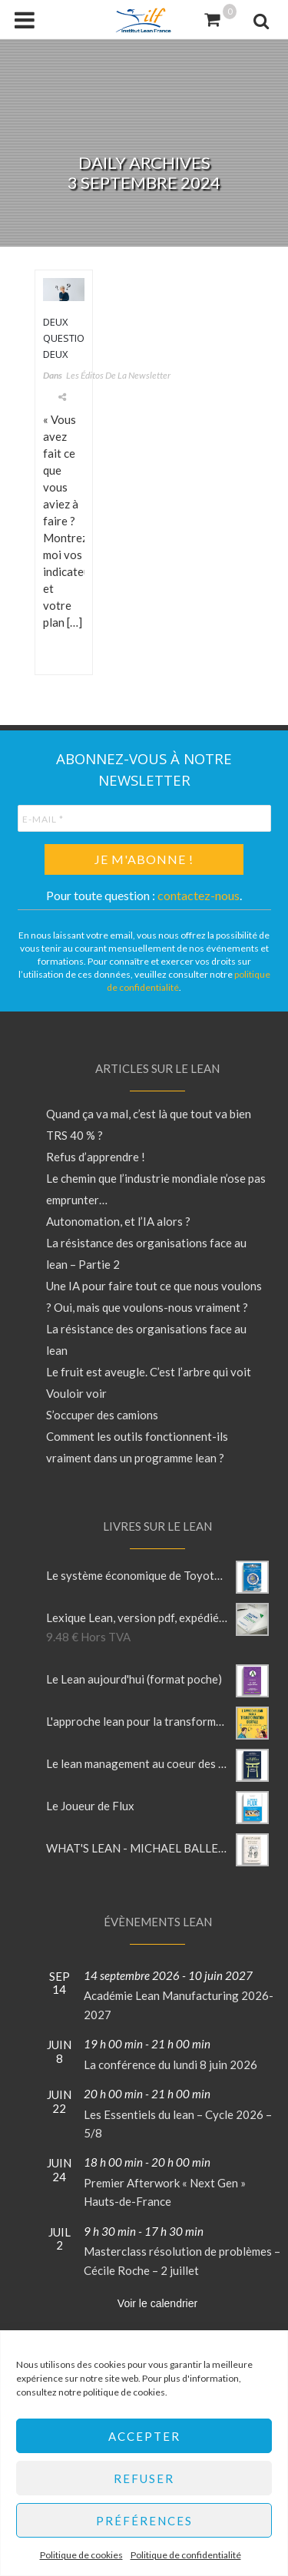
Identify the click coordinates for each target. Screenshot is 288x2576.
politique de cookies (124, 2392)
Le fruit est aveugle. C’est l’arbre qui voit (148, 1372)
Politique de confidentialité (186, 2555)
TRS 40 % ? (74, 1135)
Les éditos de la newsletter (118, 375)
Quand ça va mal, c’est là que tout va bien (148, 1114)
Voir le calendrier (157, 2303)
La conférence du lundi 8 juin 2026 (170, 2064)
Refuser (144, 2478)
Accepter (144, 2436)
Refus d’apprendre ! (95, 1157)
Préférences (144, 2521)
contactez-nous (198, 895)
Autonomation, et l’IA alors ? (118, 1221)
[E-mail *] (144, 818)
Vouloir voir (76, 1393)
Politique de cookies (81, 2555)
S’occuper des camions (102, 1415)
